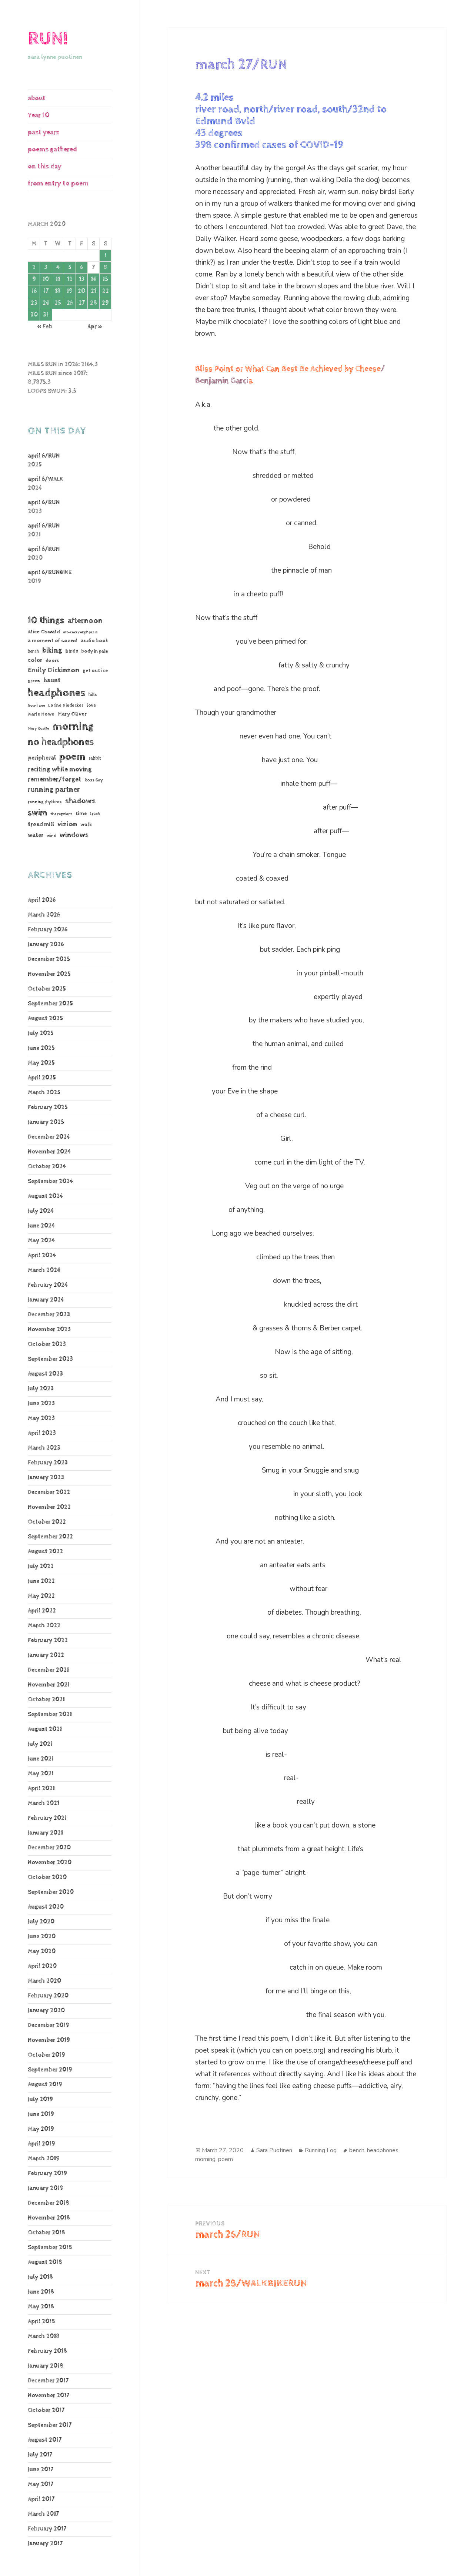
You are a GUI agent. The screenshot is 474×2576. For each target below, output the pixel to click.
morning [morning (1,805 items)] (73, 726)
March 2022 (44, 1625)
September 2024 (50, 1181)
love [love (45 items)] (91, 705)
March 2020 (44, 1980)
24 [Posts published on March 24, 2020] (46, 302)
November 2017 (48, 2395)
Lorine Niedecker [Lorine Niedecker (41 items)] (65, 705)
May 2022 (41, 1595)
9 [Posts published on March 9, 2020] (34, 279)
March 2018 (44, 2336)
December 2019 (48, 2025)
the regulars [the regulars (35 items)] (61, 813)
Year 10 (39, 115)
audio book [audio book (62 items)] (94, 641)
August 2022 (45, 1551)
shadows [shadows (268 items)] (80, 801)
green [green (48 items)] (34, 681)
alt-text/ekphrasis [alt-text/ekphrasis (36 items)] (80, 632)
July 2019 (40, 2099)
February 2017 (47, 2528)
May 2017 (40, 2484)
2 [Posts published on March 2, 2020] (34, 267)
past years (43, 132)
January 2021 (45, 1832)
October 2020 (47, 1877)
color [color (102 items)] (35, 660)
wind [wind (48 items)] (51, 835)
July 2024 (41, 1211)
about (37, 98)
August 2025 (45, 1018)
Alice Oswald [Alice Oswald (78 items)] (44, 632)
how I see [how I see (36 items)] (36, 705)
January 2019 (45, 2188)
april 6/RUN (44, 455)
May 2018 (41, 2306)
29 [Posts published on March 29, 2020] (105, 302)
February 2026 (47, 929)
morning (205, 2159)
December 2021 (48, 1670)
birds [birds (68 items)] (72, 651)
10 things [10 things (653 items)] (46, 620)
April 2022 (42, 1610)
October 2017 (46, 2410)
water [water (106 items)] (35, 835)
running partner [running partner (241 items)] (54, 789)
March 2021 (43, 1803)
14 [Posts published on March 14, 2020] (93, 279)
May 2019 (41, 2129)
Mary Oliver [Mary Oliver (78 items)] (72, 714)
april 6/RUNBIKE (50, 572)
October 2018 (46, 2232)
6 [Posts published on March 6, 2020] (81, 267)
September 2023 (50, 1359)
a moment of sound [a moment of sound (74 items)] (52, 640)
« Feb (44, 326)
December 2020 (49, 1847)
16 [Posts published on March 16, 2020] (34, 291)
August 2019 (45, 2084)
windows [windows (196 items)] (74, 835)
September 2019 (50, 2069)
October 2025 (47, 988)
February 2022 (48, 1640)
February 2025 (48, 1107)
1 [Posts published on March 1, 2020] (105, 255)
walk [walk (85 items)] (86, 824)
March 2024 (44, 1270)
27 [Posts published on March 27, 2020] (82, 302)
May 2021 (41, 1773)
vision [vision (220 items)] (67, 824)
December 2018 (48, 2203)
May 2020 (42, 1951)
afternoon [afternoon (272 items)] (85, 620)
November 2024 (49, 1151)
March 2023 (44, 1447)
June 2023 (41, 1403)
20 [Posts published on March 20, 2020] (81, 291)
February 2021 (47, 1818)
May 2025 (41, 1062)
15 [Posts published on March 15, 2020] (105, 279)
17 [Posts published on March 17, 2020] (46, 291)
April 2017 (41, 2499)
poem (225, 2159)
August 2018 (45, 2262)
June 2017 (40, 2469)
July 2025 (41, 1033)
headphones (382, 2150)
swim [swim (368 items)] (37, 813)
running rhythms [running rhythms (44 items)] (45, 802)
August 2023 (45, 1373)
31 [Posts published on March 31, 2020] (46, 314)
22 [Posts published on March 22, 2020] (105, 291)
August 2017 (44, 2439)
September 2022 (50, 1536)
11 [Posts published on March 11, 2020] (58, 279)
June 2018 (41, 2291)
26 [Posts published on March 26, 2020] (70, 302)
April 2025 (42, 1077)
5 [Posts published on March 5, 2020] (69, 267)
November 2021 (49, 1684)
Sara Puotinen (274, 2150)
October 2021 (46, 1699)
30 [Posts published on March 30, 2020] (34, 314)
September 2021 (50, 1714)
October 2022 (47, 1521)
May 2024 (41, 1240)
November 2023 (49, 1329)
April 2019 (41, 2143)
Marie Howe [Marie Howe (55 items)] (41, 714)
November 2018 (49, 2217)
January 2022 (46, 1655)
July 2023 (41, 1388)
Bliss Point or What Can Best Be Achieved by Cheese (288, 369)
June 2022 (41, 1581)
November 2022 (49, 1507)
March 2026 (44, 914)
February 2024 (48, 1285)
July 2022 (41, 1566)
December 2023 (49, 1314)
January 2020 (46, 2010)
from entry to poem (58, 183)
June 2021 (41, 1758)
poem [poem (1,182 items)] (72, 757)
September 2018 (50, 2247)
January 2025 (46, 1122)
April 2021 (41, 1788)
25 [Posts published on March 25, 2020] (57, 302)
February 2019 (47, 2173)
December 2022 (49, 1492)
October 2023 (47, 1344)
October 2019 (46, 2055)
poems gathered (52, 149)
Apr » (94, 326)
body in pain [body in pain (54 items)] (94, 651)
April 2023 (42, 1433)
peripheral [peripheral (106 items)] (42, 757)
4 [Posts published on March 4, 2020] (58, 267)
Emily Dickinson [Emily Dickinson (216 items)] (53, 670)
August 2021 (45, 1729)
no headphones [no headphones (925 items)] (61, 742)
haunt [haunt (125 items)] (51, 680)
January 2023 (46, 1477)
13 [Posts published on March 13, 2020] (81, 279)
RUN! (48, 39)
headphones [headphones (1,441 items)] (56, 693)
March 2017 (43, 2514)
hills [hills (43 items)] (93, 694)
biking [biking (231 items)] (52, 650)
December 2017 (48, 2380)
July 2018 (40, 2277)
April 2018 (41, 2321)
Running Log (321, 2150)
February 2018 (47, 2351)
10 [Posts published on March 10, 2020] (46, 279)
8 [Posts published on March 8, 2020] (105, 267)
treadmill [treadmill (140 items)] (41, 824)
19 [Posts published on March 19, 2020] (70, 291)
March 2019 (44, 2158)
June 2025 (41, 1048)
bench (356, 2150)
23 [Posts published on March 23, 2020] (34, 302)
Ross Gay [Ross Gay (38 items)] (94, 780)
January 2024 (46, 1299)
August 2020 (46, 1906)
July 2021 (40, 1744)
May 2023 (41, 1418)
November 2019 (49, 2040)
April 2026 (42, 900)
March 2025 (44, 1092)
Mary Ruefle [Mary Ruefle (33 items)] (38, 728)
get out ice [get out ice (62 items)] (95, 671)
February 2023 (48, 1462)
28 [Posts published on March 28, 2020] (93, 302)
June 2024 (41, 1225)
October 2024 (47, 1166)
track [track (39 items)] (95, 813)
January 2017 (45, 2543)
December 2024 (49, 1136)
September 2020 (51, 1892)
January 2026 (46, 944)
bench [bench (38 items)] (33, 651)
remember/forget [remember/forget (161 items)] (54, 779)
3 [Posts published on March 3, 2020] (45, 267)
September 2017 (49, 2425)
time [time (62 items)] (81, 814)
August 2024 (45, 1196)
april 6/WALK (45, 479)
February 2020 (48, 1995)
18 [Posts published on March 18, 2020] (58, 291)
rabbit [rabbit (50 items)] (95, 758)
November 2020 (49, 1862)
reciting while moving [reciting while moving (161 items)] (60, 769)
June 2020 (42, 1936)
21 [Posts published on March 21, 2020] (93, 291)
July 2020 (41, 1921)
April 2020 (42, 1966)
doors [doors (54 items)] (52, 660)
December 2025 (49, 959)
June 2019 (41, 2114)
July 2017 (40, 2454)
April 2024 (42, 1255)
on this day (44, 166)
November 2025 (49, 974)
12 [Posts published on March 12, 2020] (70, 279)
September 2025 (50, 1003)
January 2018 (45, 2365)
